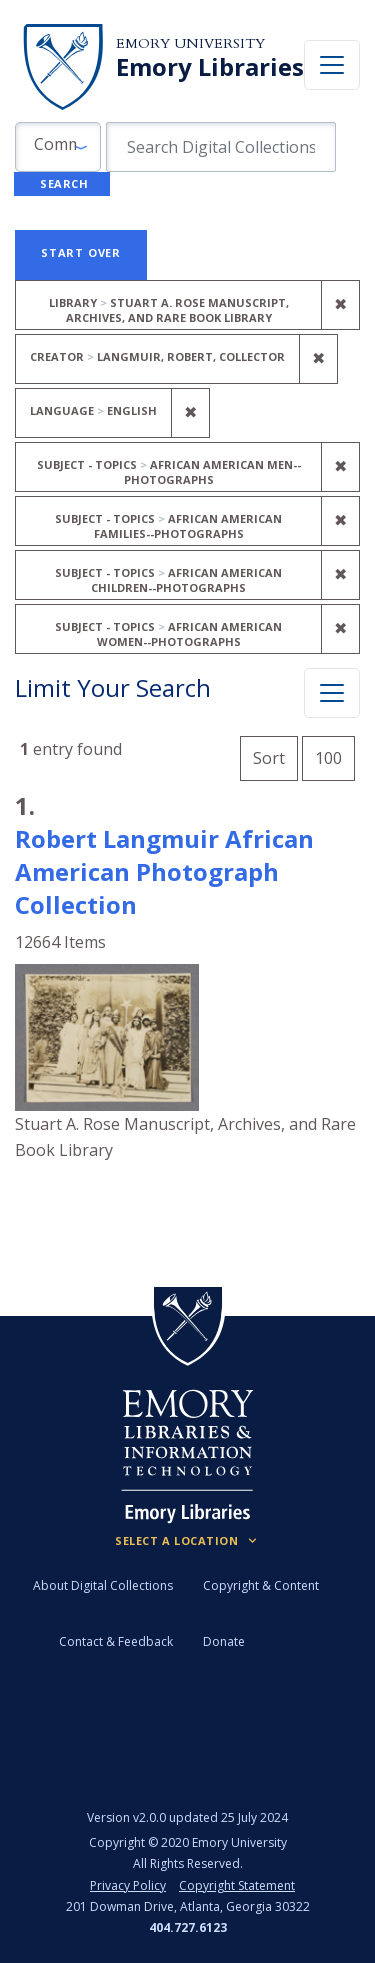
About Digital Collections (103, 1585)
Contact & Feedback (116, 1641)
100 (335, 755)
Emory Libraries (210, 67)
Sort (269, 758)
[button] (58, 147)
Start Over (81, 252)
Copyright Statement (237, 1885)
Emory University (190, 43)
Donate (224, 1641)
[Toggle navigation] (332, 65)
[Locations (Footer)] (187, 1541)
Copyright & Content (261, 1585)
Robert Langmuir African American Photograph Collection (164, 871)
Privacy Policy (128, 1885)
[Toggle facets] (332, 693)
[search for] (221, 147)
